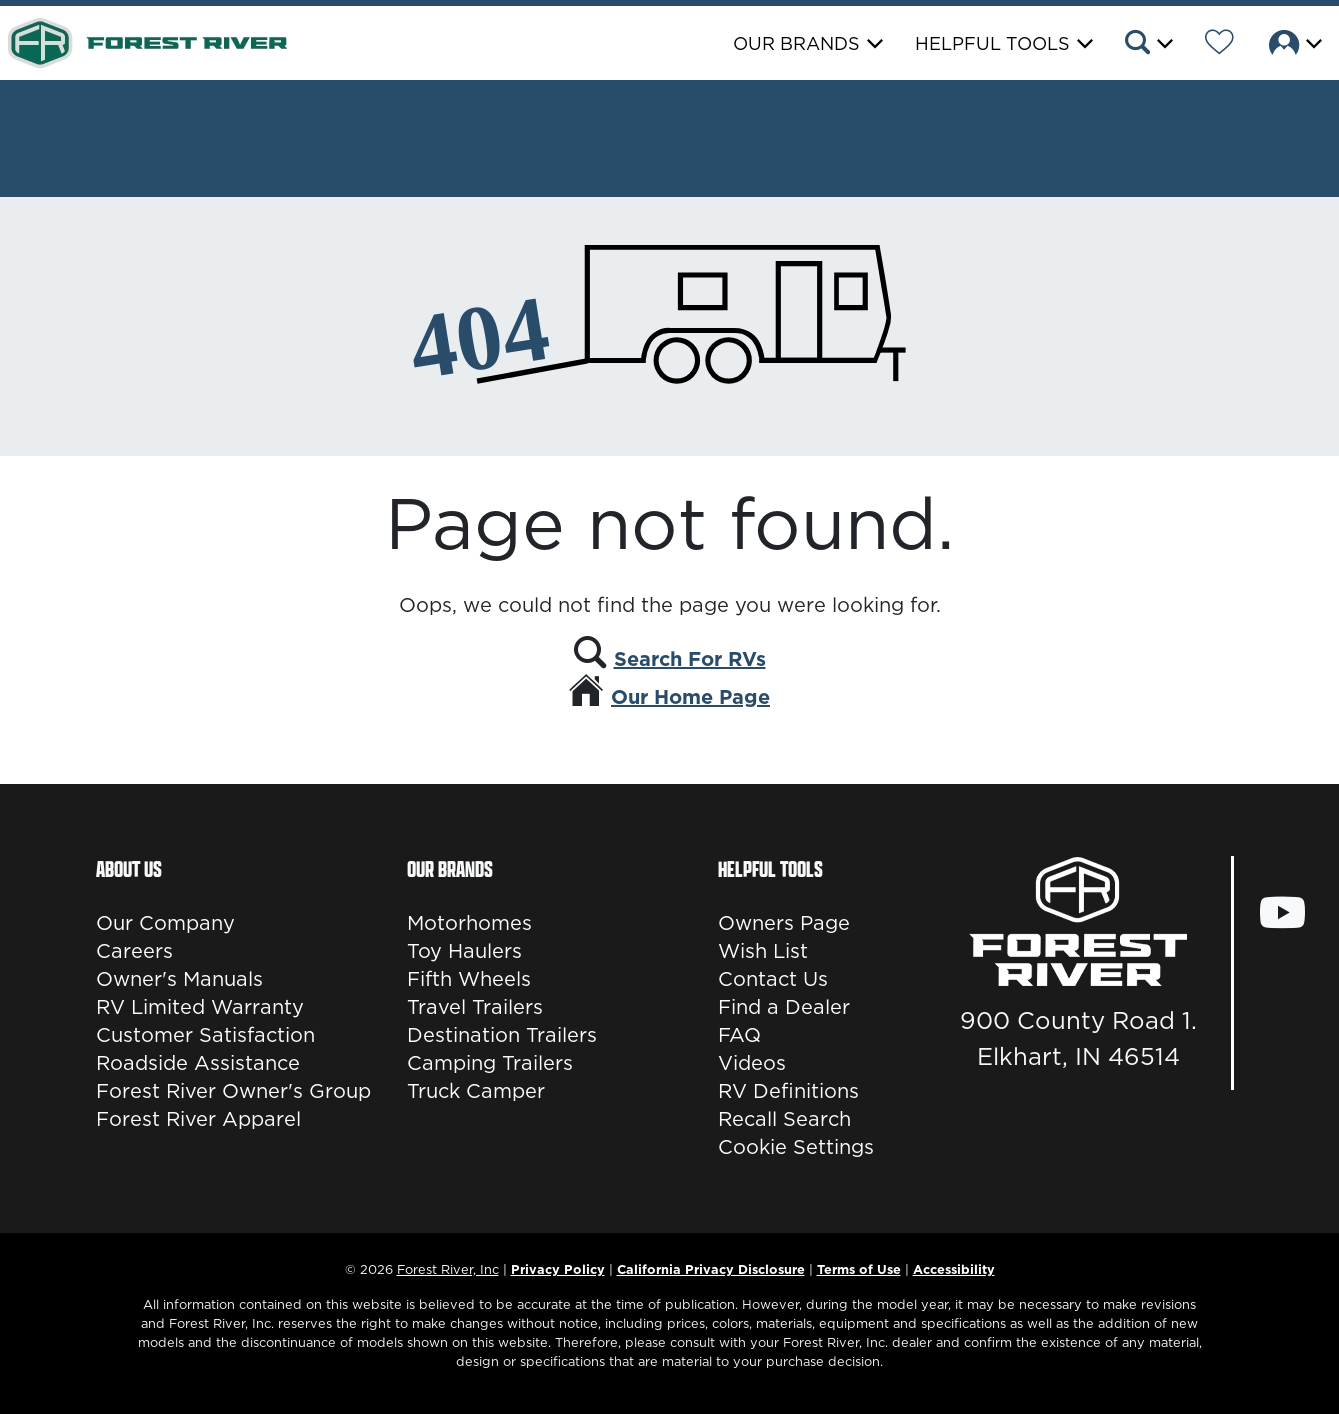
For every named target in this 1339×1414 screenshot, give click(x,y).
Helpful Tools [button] (992, 43)
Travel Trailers (475, 1007)
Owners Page (784, 923)
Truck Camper (476, 1091)
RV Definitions (788, 1091)
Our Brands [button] (796, 43)
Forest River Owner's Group (233, 1091)
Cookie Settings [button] (796, 1147)
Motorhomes (469, 923)
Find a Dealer (784, 1007)
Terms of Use (859, 1269)
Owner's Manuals (179, 979)
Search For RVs (690, 659)
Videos (752, 1063)
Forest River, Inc (448, 1269)
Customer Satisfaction (205, 1035)
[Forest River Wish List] (1219, 45)
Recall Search (784, 1119)
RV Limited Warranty (200, 1007)
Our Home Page (690, 697)
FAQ (739, 1035)
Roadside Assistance (198, 1063)
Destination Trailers (502, 1035)
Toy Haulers (464, 951)
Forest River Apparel (198, 1119)
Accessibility (954, 1269)
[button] (1147, 45)
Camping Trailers (490, 1063)
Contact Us (773, 979)
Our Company (165, 923)
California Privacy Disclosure (711, 1269)
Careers (134, 951)
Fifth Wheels (469, 979)
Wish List (763, 951)
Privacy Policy (558, 1269)
